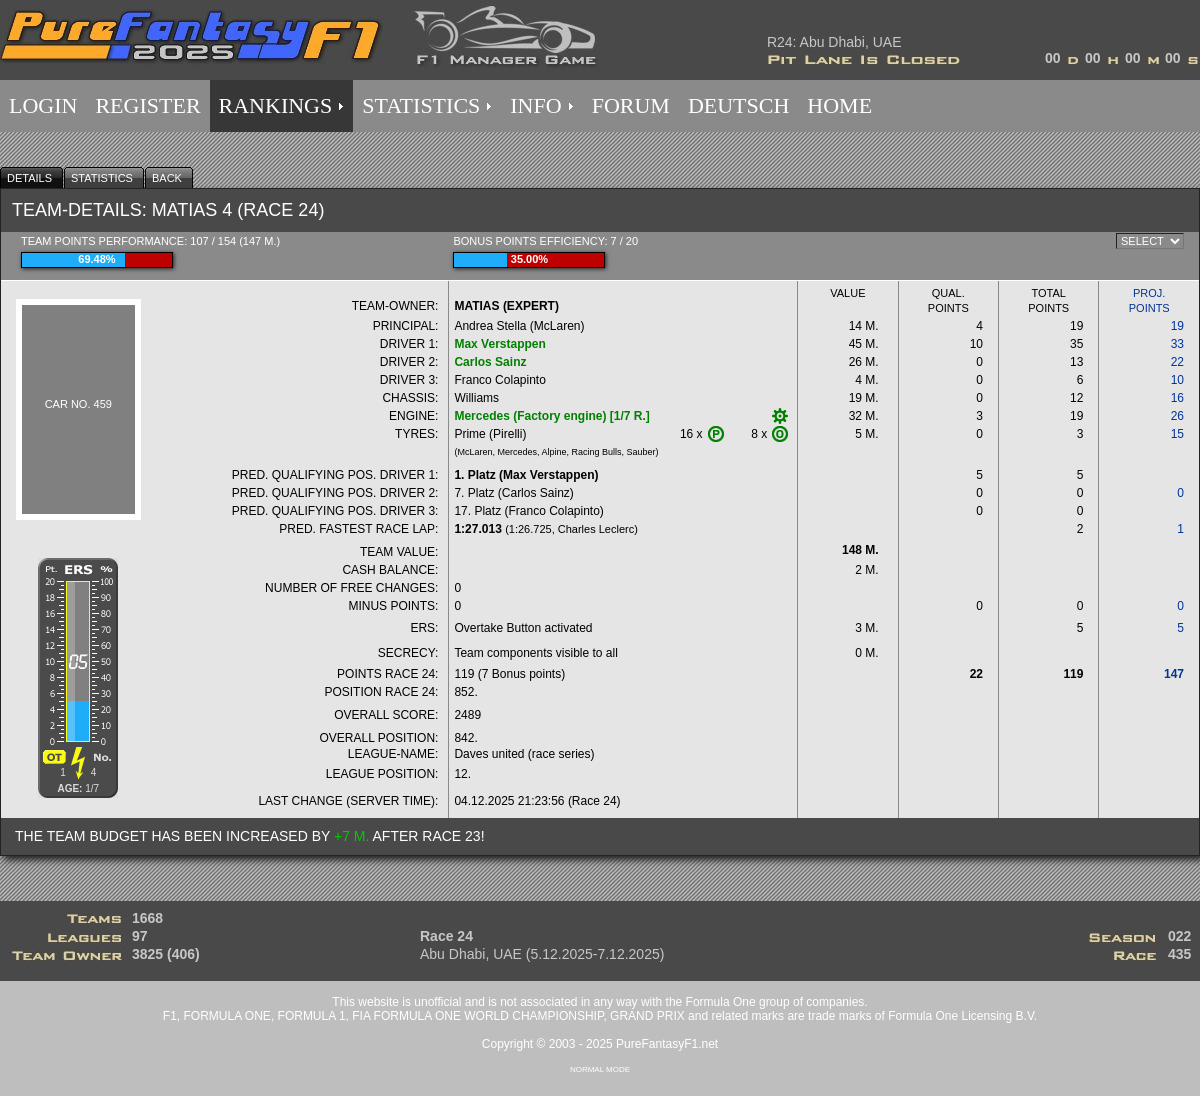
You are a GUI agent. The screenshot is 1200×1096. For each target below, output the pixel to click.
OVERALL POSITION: (379, 738)
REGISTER (147, 105)
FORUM (631, 105)
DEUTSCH (738, 105)
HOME (839, 105)
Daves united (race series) (524, 754)
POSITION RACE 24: (381, 692)
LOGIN (43, 105)
